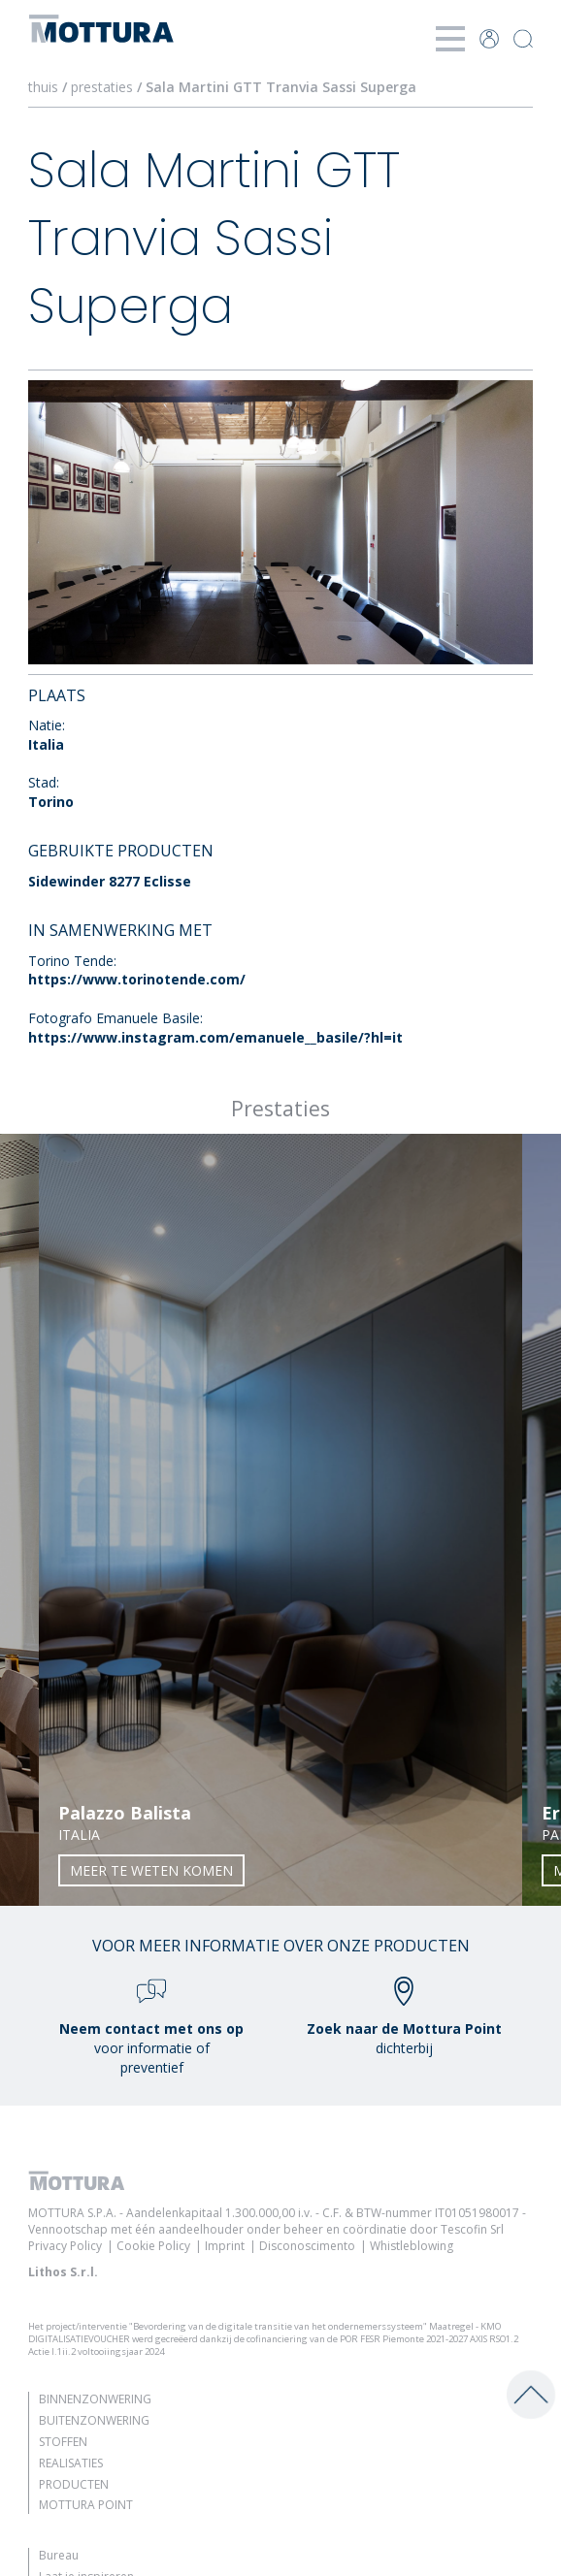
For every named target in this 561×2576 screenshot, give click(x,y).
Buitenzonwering (94, 2420)
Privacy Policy (65, 2246)
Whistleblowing (411, 2246)
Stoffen (63, 2441)
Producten (74, 2484)
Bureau (59, 2555)
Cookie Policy (153, 2246)
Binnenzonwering (95, 2399)
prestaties (102, 87)
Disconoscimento (307, 2246)
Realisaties (71, 2463)
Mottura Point (86, 2504)
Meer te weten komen (151, 1870)
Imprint (225, 2246)
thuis (43, 87)
